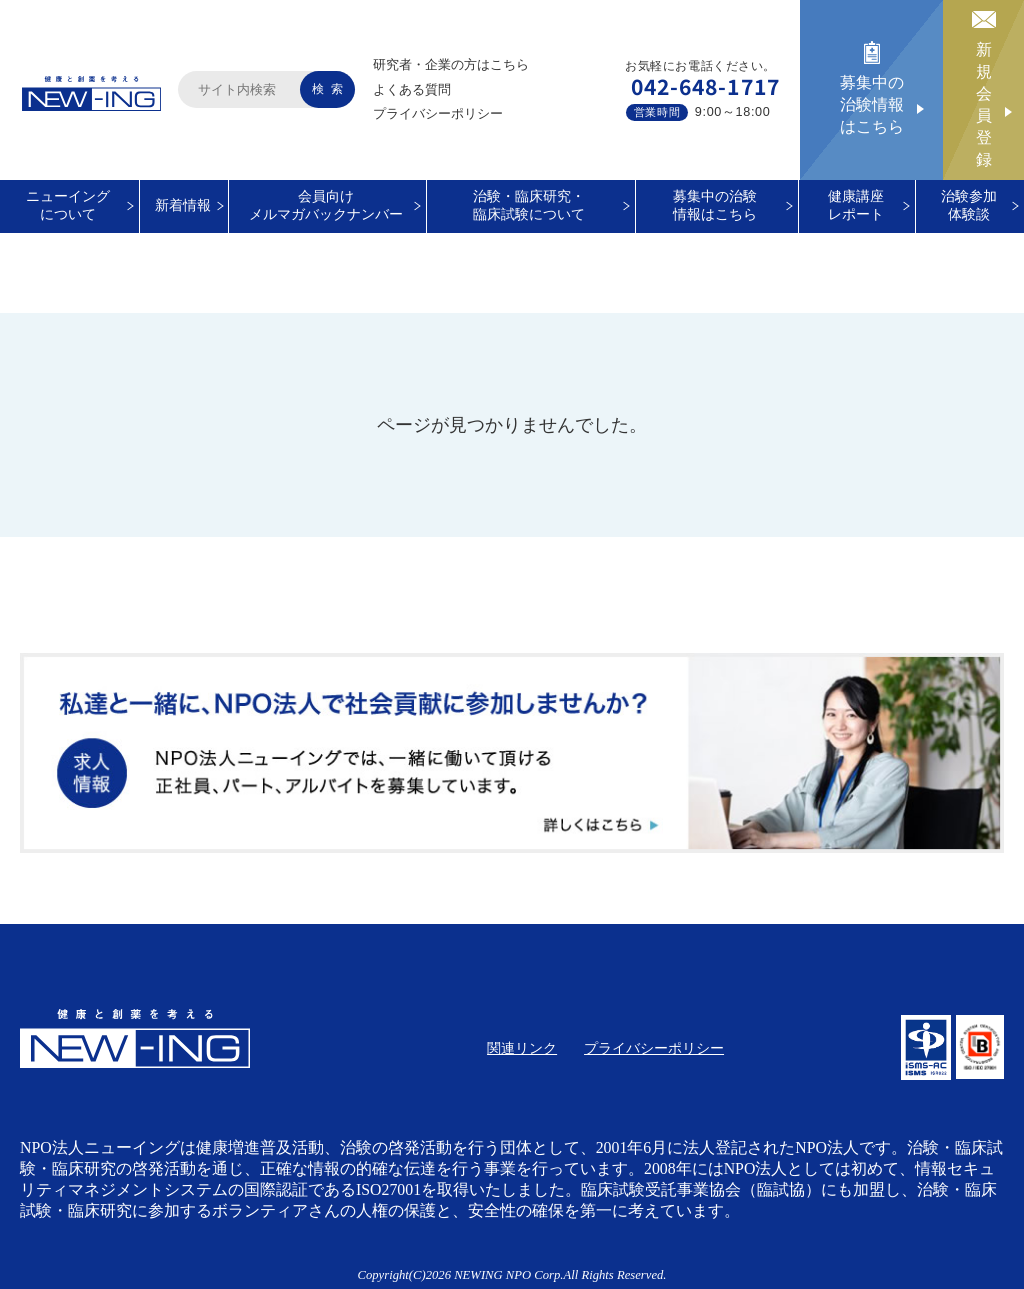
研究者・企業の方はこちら (451, 64)
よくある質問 (412, 89)
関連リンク (522, 1048)
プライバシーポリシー (438, 113)
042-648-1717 (705, 86)
